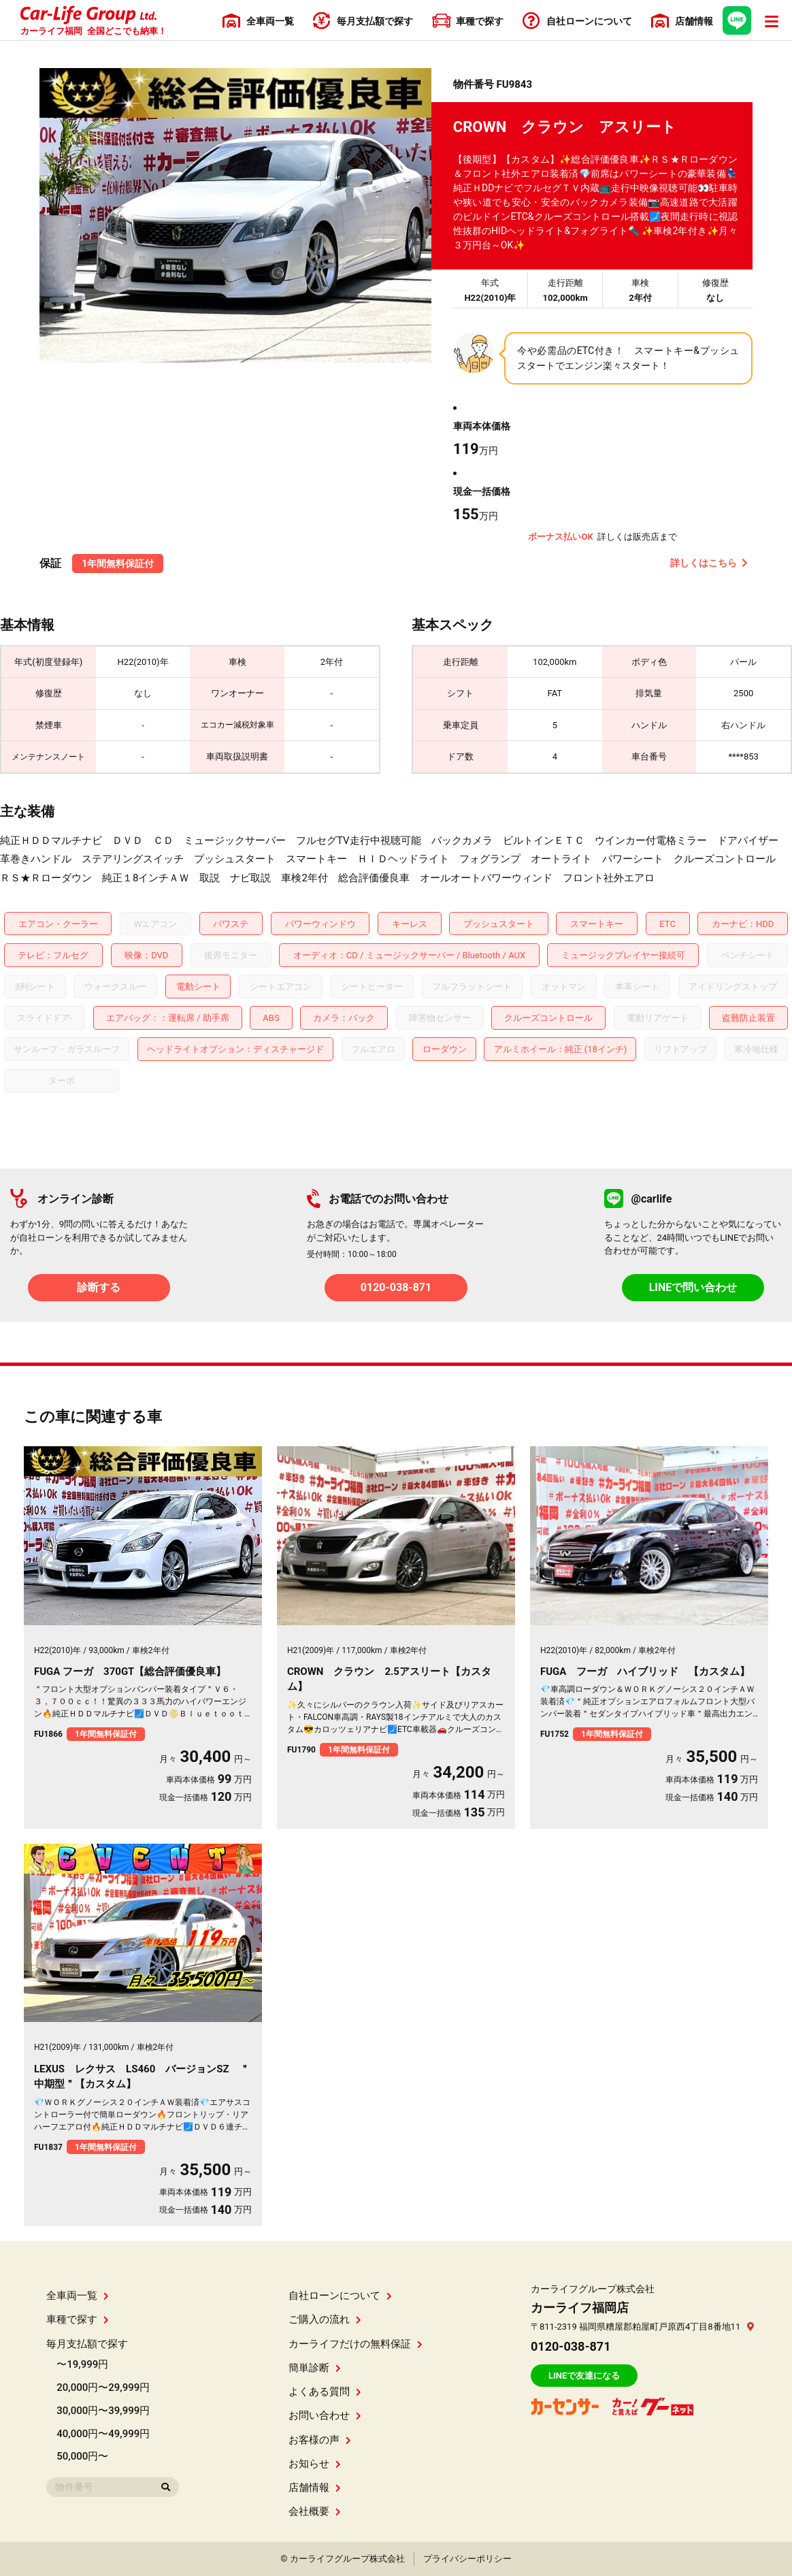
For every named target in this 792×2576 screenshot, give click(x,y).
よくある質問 (324, 2391)
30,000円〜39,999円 (103, 2410)
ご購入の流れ (324, 2319)
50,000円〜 (82, 2456)
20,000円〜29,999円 (103, 2387)
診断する (98, 1287)
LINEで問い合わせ (693, 1287)
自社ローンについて (340, 2295)
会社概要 (314, 2511)
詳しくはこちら (709, 562)
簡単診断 (314, 2368)
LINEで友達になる (584, 2375)
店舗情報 (314, 2487)
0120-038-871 (396, 1287)
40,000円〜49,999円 (103, 2434)
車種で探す (77, 2319)
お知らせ (314, 2464)
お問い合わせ (324, 2415)
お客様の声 (319, 2440)
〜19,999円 (82, 2364)
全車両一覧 (77, 2295)
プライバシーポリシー (467, 2559)
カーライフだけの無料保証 (355, 2344)
